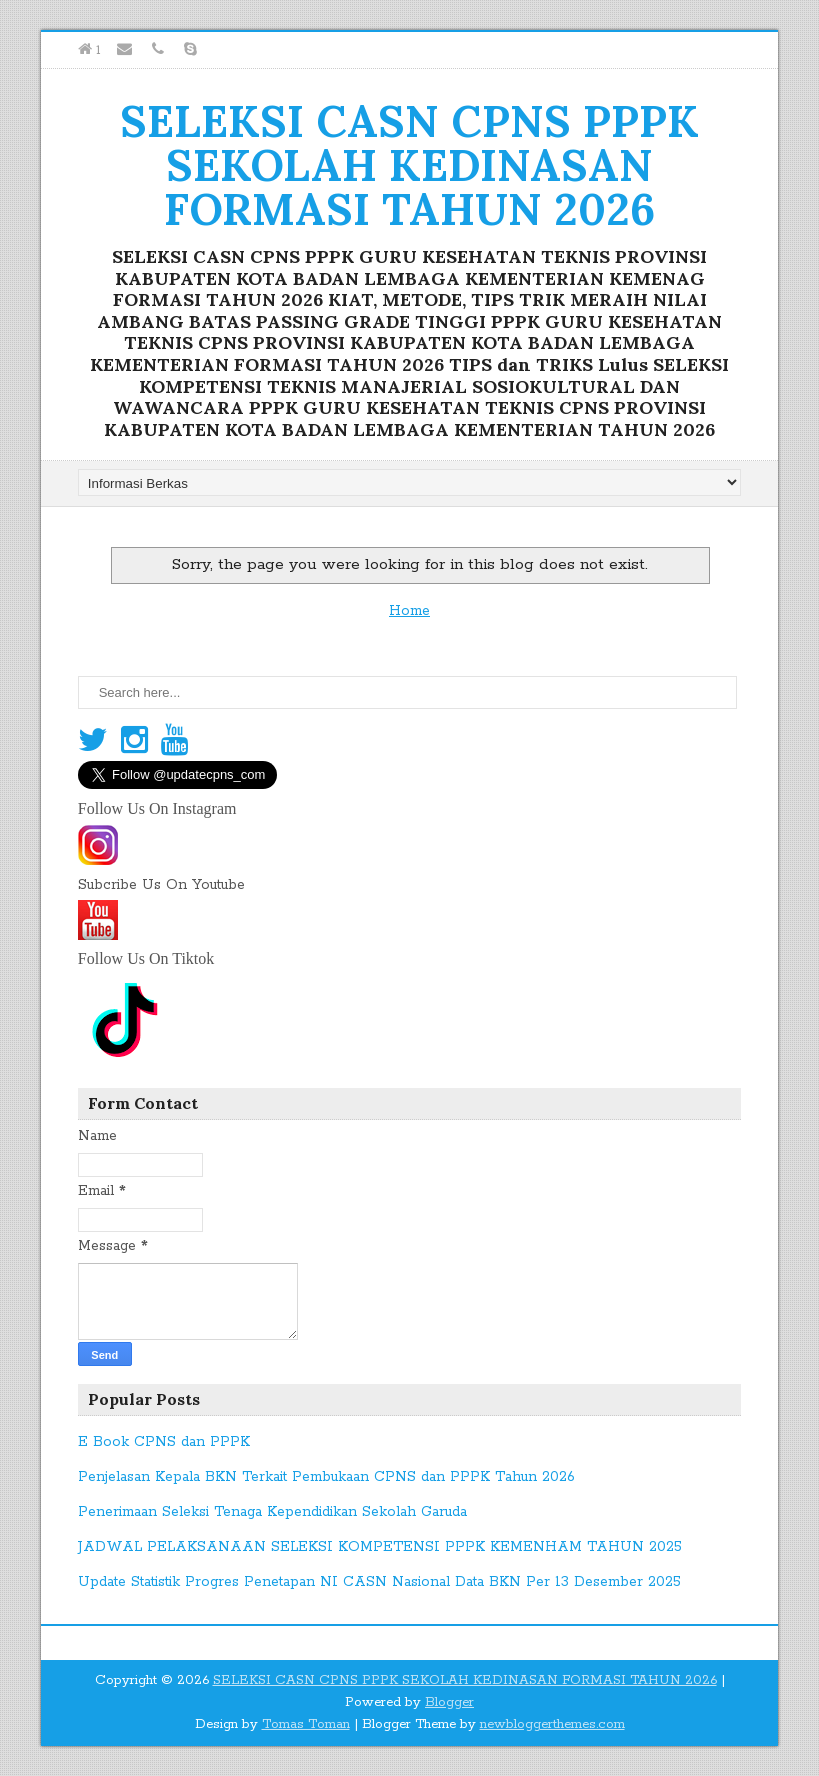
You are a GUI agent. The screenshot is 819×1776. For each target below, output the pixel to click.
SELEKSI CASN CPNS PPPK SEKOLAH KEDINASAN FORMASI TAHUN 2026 (409, 165)
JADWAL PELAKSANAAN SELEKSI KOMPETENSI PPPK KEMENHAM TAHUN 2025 (380, 1547)
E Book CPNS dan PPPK (164, 1442)
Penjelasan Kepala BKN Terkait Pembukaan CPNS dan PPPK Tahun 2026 (326, 1477)
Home (409, 611)
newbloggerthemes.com (552, 1724)
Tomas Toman (306, 1724)
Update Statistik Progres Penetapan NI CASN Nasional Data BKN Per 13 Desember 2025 (379, 1582)
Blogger (449, 1702)
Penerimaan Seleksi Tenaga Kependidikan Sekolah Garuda (272, 1512)
